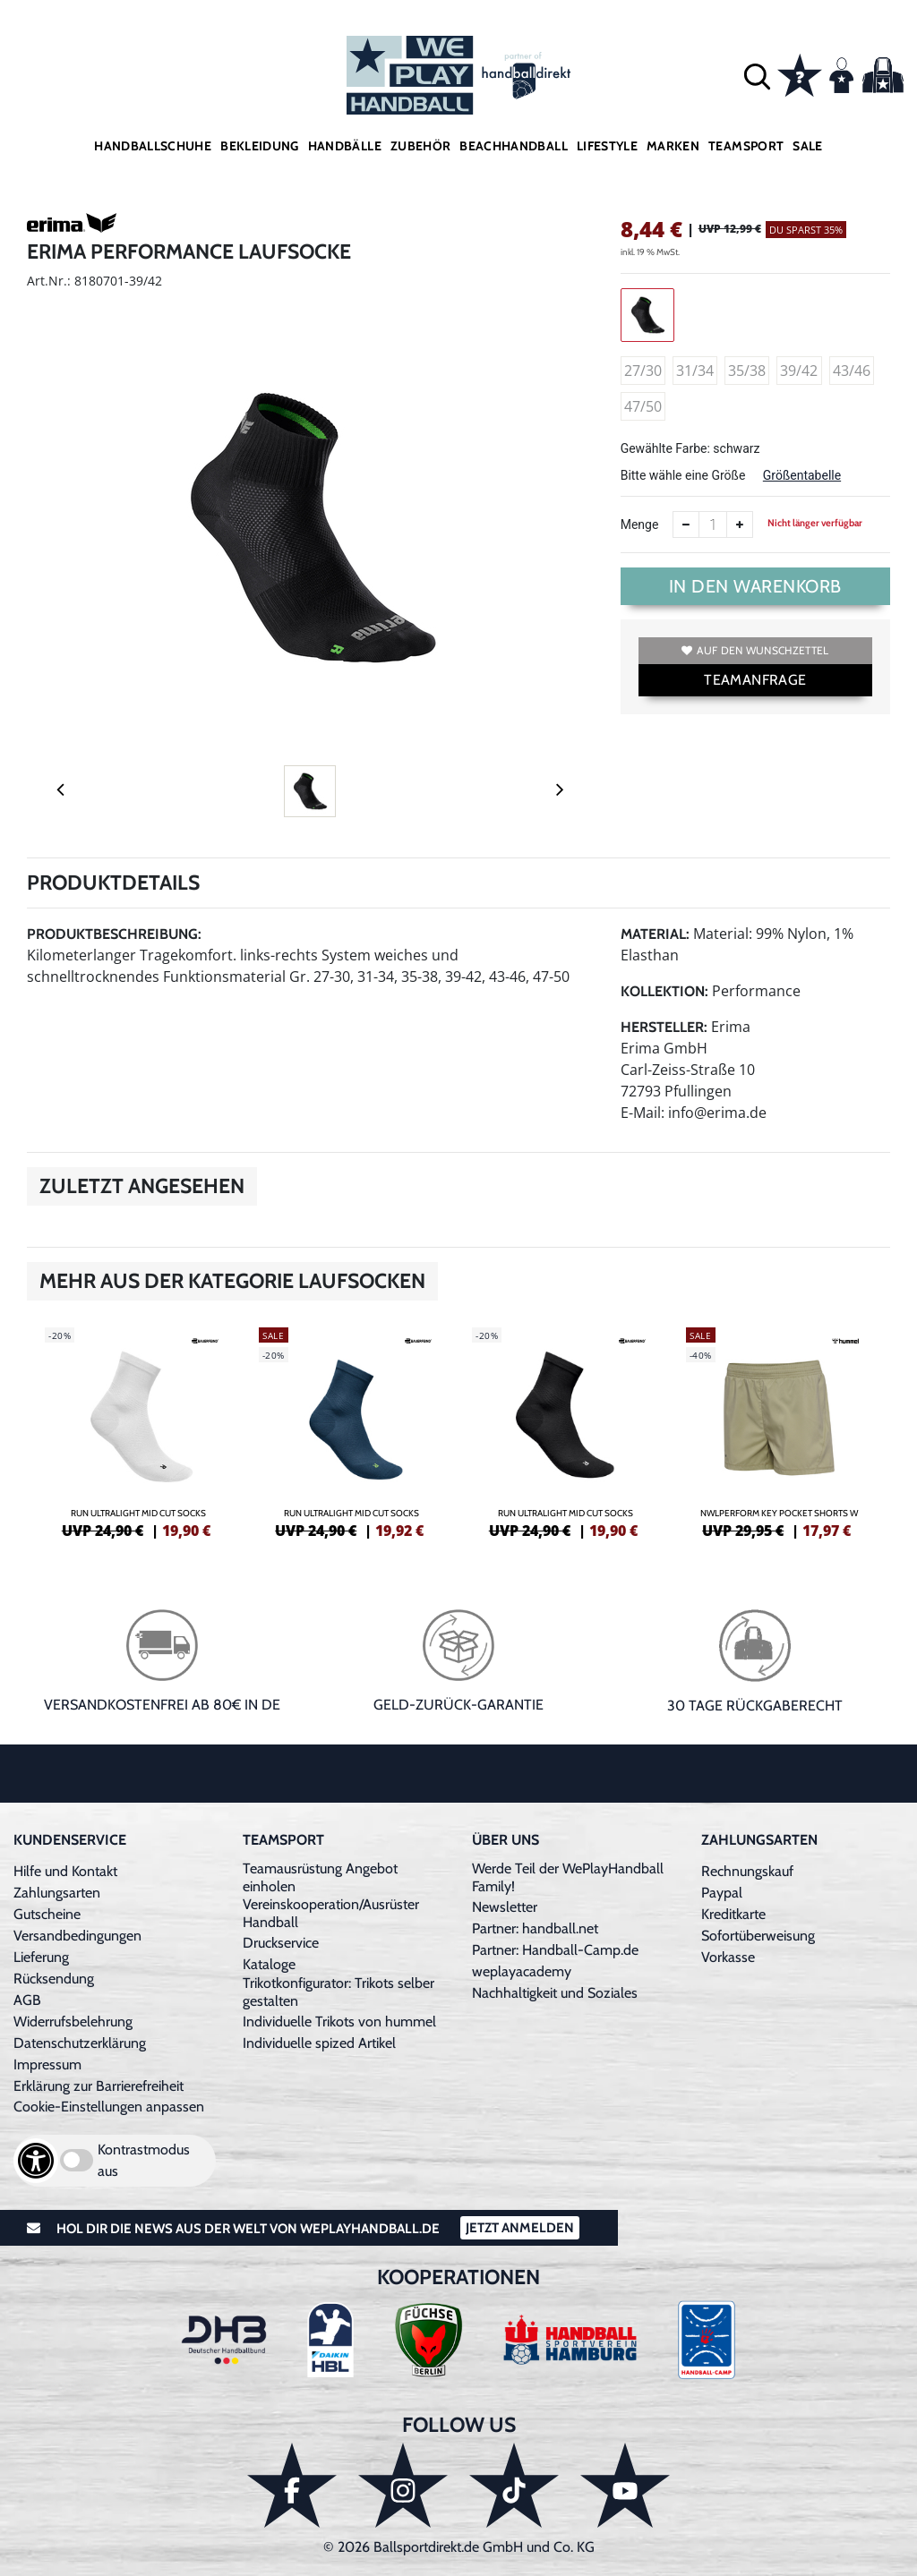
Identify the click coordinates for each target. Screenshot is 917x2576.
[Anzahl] (712, 524)
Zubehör (420, 146)
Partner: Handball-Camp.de (555, 1949)
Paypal (721, 1892)
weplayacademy (521, 1971)
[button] (757, 75)
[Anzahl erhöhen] (739, 524)
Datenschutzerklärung (79, 2042)
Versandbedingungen (77, 1935)
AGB (27, 2000)
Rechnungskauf (747, 1871)
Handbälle (344, 146)
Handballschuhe (152, 146)
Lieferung (41, 1957)
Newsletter (504, 1906)
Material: (655, 934)
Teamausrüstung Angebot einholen (320, 1877)
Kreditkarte (733, 1914)
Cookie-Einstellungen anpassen (108, 2106)
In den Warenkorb (755, 586)
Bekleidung (259, 146)
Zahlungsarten (56, 1892)
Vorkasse (728, 1957)
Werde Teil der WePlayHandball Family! (568, 1877)
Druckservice (281, 1942)
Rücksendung (53, 1978)
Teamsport (746, 146)
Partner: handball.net (535, 1928)
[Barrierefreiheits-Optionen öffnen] (35, 2160)
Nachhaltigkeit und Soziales (555, 1992)
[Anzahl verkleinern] (686, 524)
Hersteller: (664, 1027)
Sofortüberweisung (758, 1935)
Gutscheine (47, 1914)
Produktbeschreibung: (114, 934)
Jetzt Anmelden (520, 2228)
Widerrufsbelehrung (73, 2021)
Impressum (47, 2064)
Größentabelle (802, 475)
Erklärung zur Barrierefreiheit (98, 2085)
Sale (807, 146)
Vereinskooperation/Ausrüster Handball (331, 1913)
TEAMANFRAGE (755, 679)
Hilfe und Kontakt (65, 1871)
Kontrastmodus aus (144, 2160)
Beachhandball (513, 146)
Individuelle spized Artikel (319, 2042)
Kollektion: (664, 991)
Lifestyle (607, 146)
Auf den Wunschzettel (754, 650)
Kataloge (269, 1964)
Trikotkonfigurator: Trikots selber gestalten (338, 1992)
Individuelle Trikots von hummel (339, 2021)
